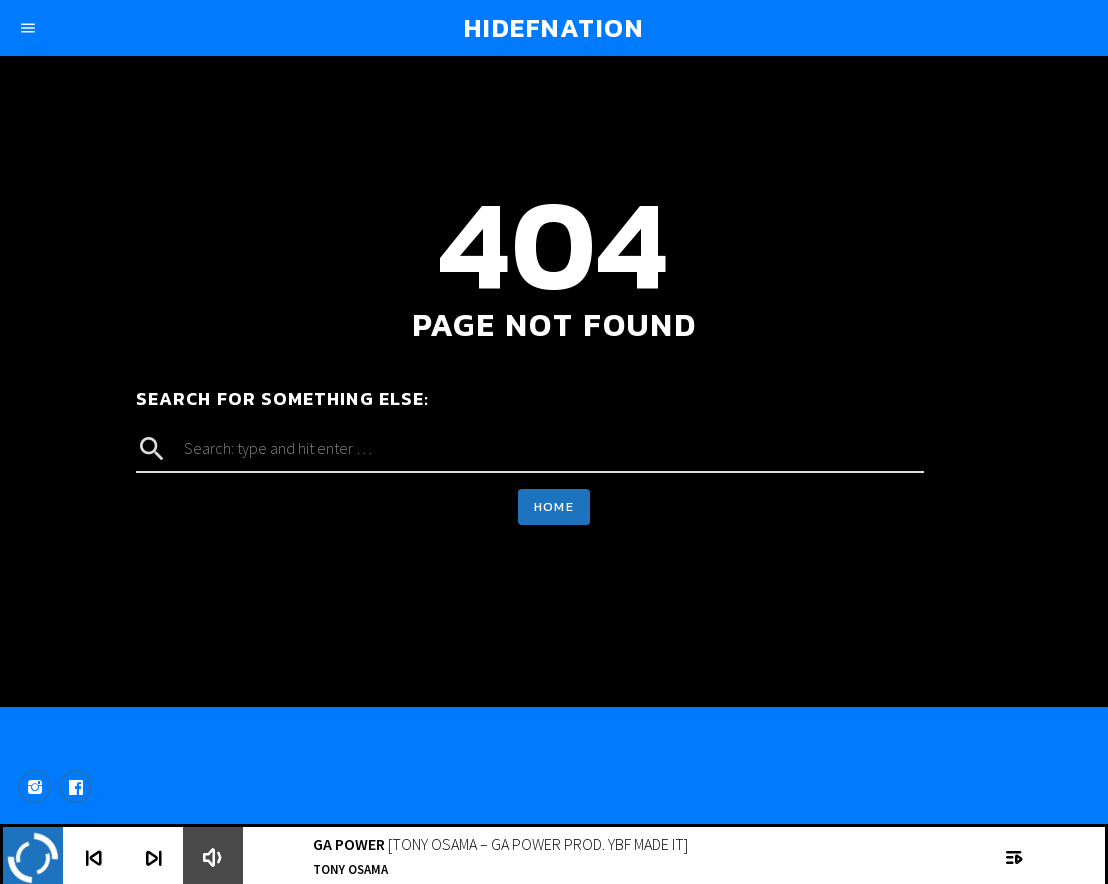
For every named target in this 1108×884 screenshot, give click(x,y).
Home (554, 506)
